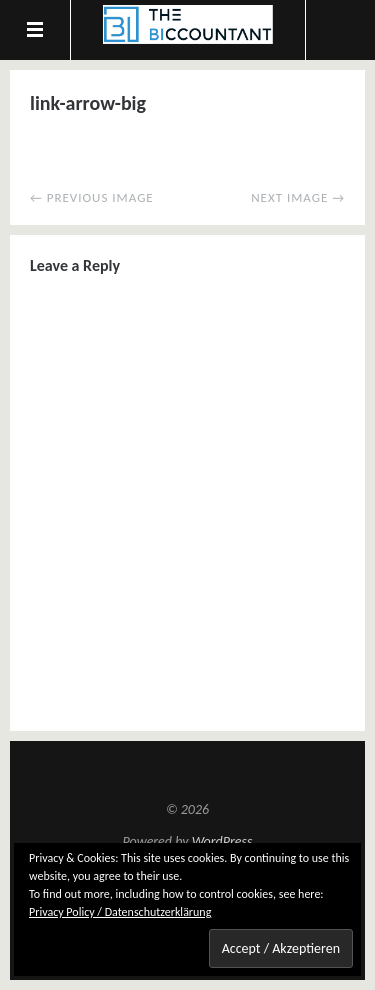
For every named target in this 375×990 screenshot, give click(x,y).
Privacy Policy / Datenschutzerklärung (120, 912)
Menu (35, 30)
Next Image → (298, 197)
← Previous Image (92, 197)
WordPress (222, 841)
